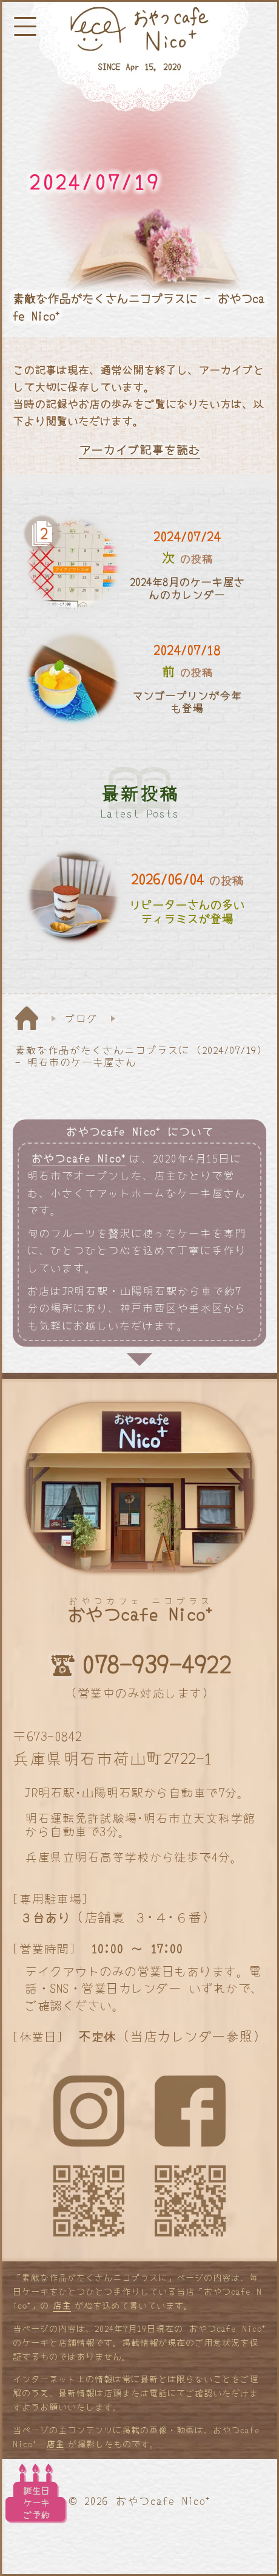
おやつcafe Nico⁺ (79, 1158)
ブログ (81, 1018)
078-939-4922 (156, 1664)
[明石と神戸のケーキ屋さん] (139, 57)
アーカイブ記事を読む (139, 450)
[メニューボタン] (25, 26)
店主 (62, 2304)
